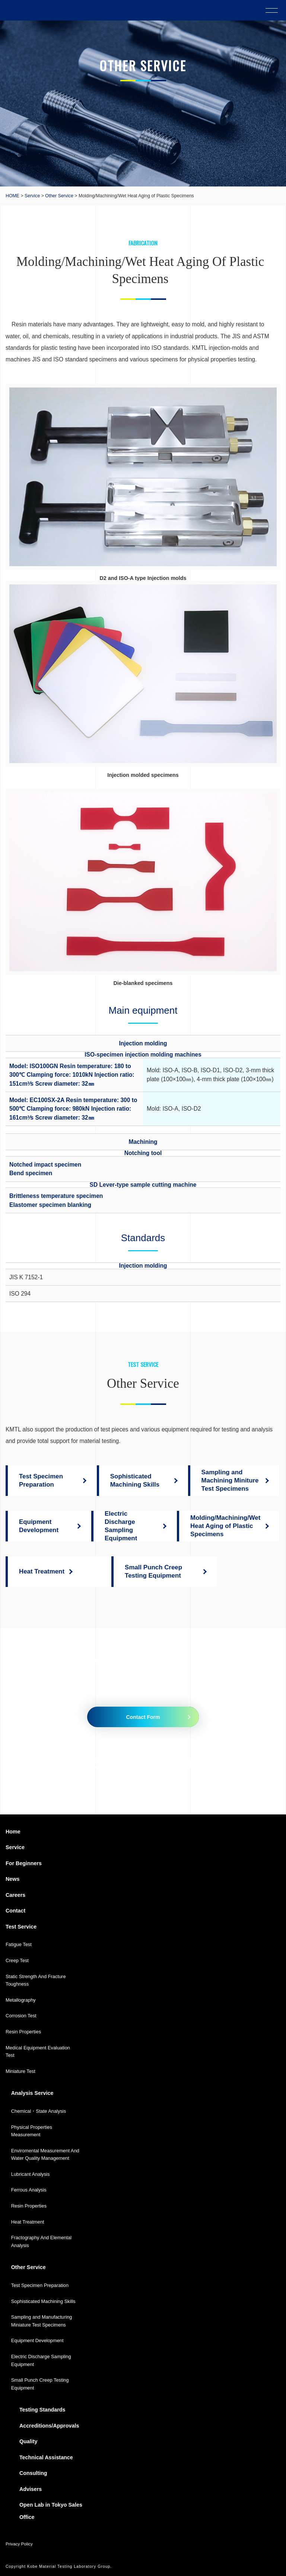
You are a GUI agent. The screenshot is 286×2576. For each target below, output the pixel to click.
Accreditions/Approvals (49, 2426)
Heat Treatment (27, 2222)
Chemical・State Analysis (38, 2111)
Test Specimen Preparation (40, 2285)
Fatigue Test (19, 1944)
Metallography (21, 2000)
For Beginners (24, 1863)
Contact (15, 1911)
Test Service (21, 1927)
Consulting (33, 2473)
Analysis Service (32, 2093)
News (12, 1879)
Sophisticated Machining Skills (43, 2301)
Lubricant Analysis (30, 2174)
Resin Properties (23, 2031)
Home (13, 1832)
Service (32, 195)
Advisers (30, 2489)
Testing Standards (42, 2410)
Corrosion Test (21, 2015)
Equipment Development (37, 2340)
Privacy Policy (19, 2543)
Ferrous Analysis (29, 2190)
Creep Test (17, 1960)
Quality (28, 2441)
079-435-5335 (212, 1762)
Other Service (59, 195)
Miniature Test (20, 2071)
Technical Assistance (46, 2457)
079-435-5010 (97, 1762)
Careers (15, 1895)
